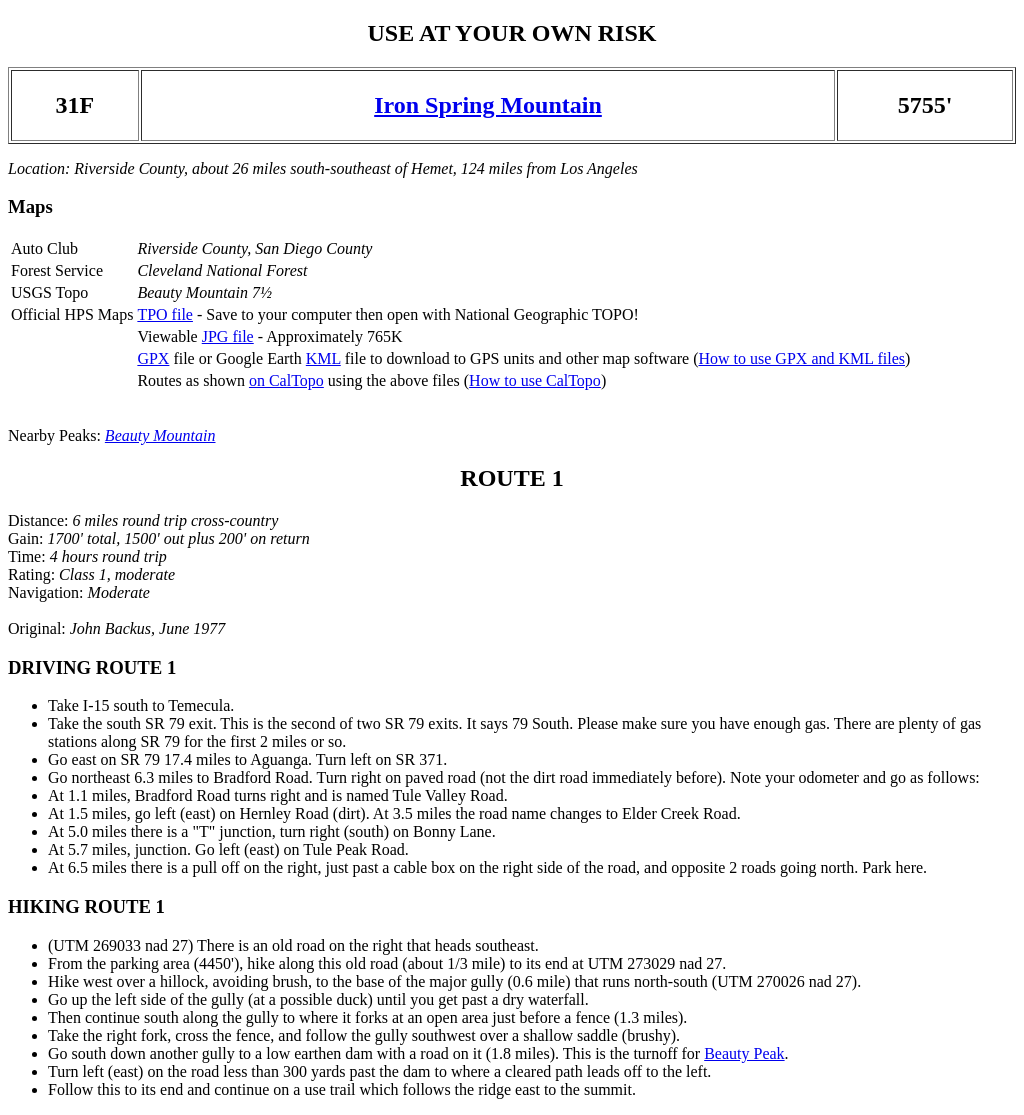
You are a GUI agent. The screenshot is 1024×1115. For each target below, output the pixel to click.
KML (323, 358)
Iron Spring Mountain (488, 105)
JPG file (228, 336)
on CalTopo (286, 380)
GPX (153, 358)
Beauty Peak (744, 1053)
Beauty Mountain (160, 435)
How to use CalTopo (535, 380)
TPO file (165, 314)
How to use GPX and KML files (801, 358)
